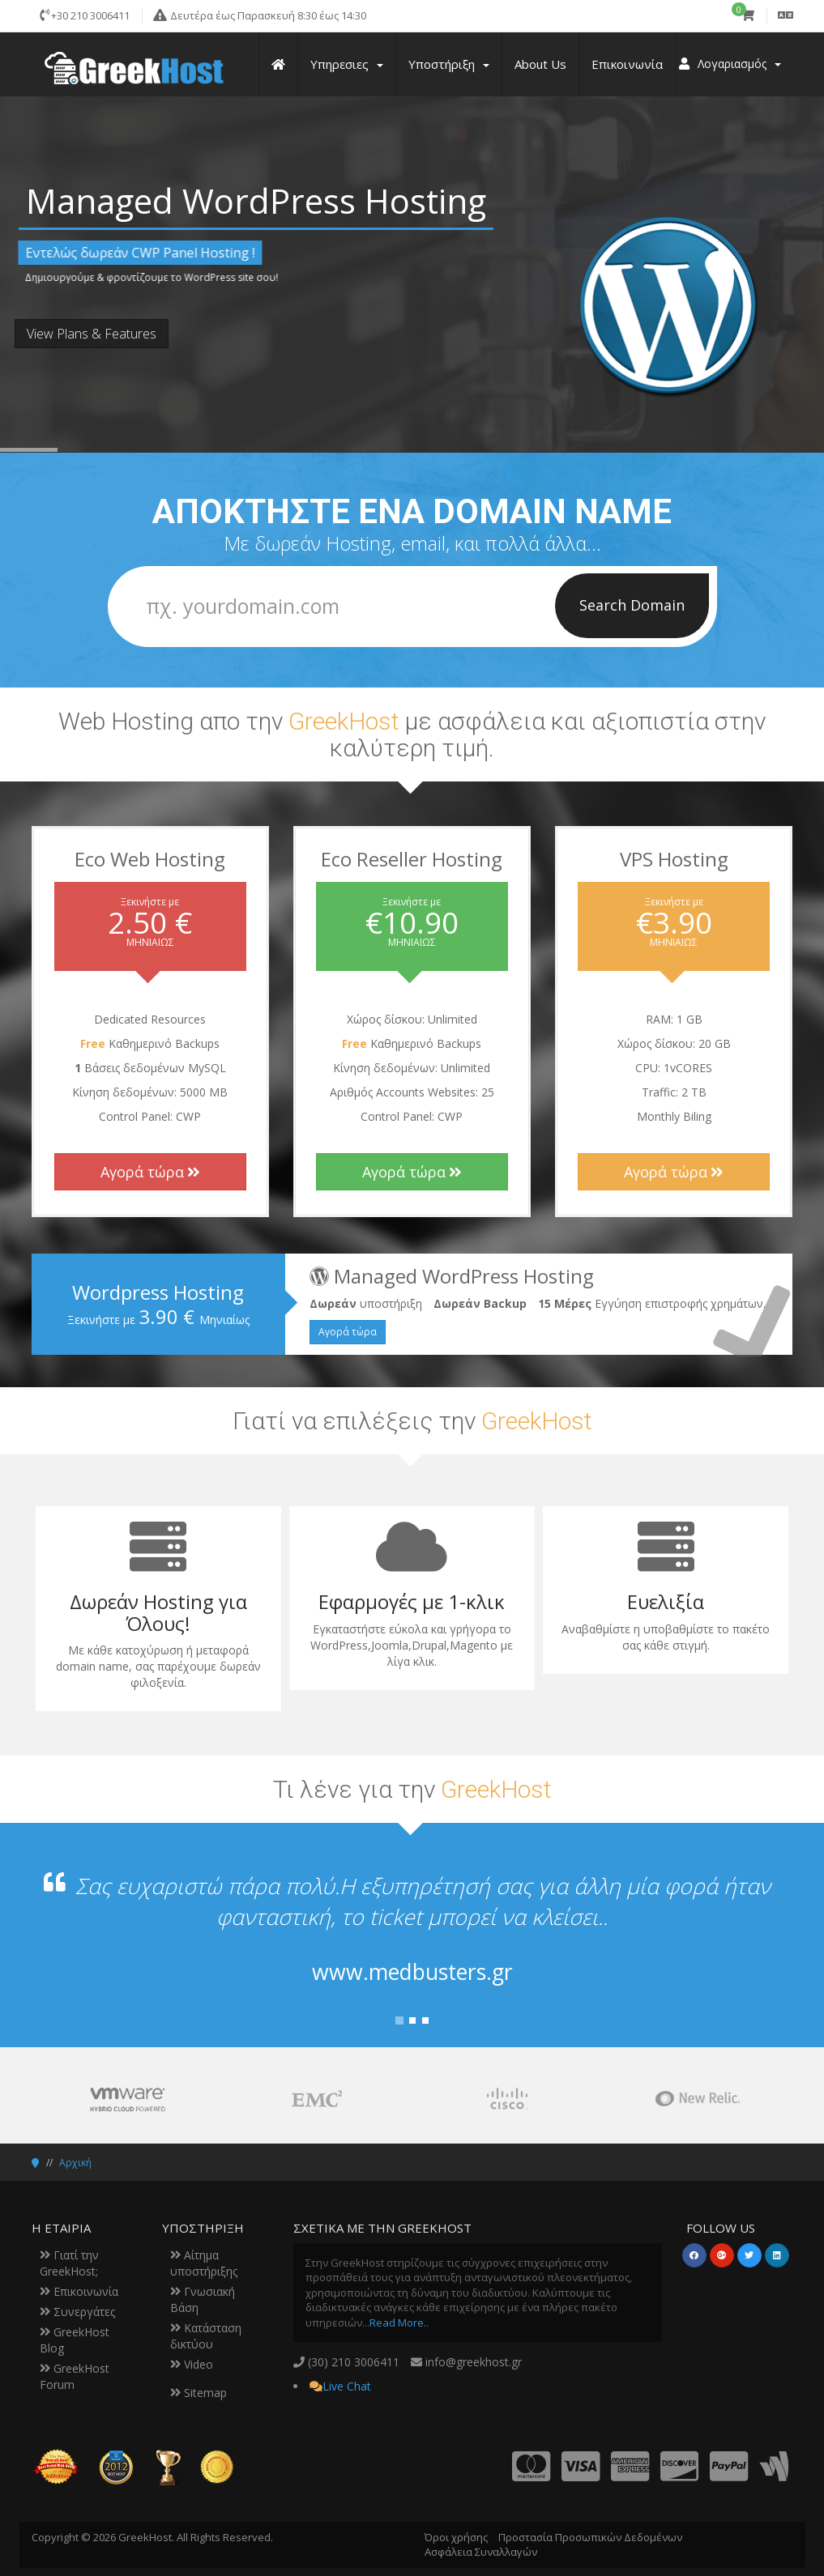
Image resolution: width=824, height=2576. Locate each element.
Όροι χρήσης (456, 2537)
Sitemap (198, 2392)
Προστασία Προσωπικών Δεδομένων (590, 2537)
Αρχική (75, 2162)
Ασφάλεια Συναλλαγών (481, 2551)
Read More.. (399, 2322)
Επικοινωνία (79, 2291)
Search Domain (632, 605)
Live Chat (346, 2386)
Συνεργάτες (77, 2311)
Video (191, 2364)
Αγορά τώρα (150, 1172)
